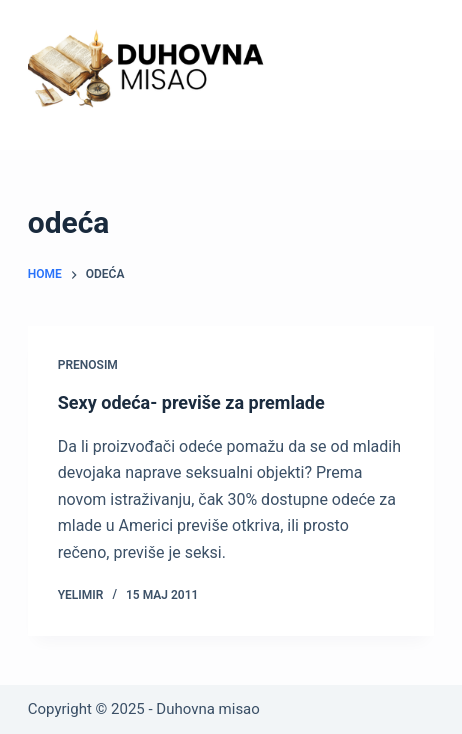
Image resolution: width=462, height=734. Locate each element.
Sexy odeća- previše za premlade (191, 402)
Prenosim (88, 365)
